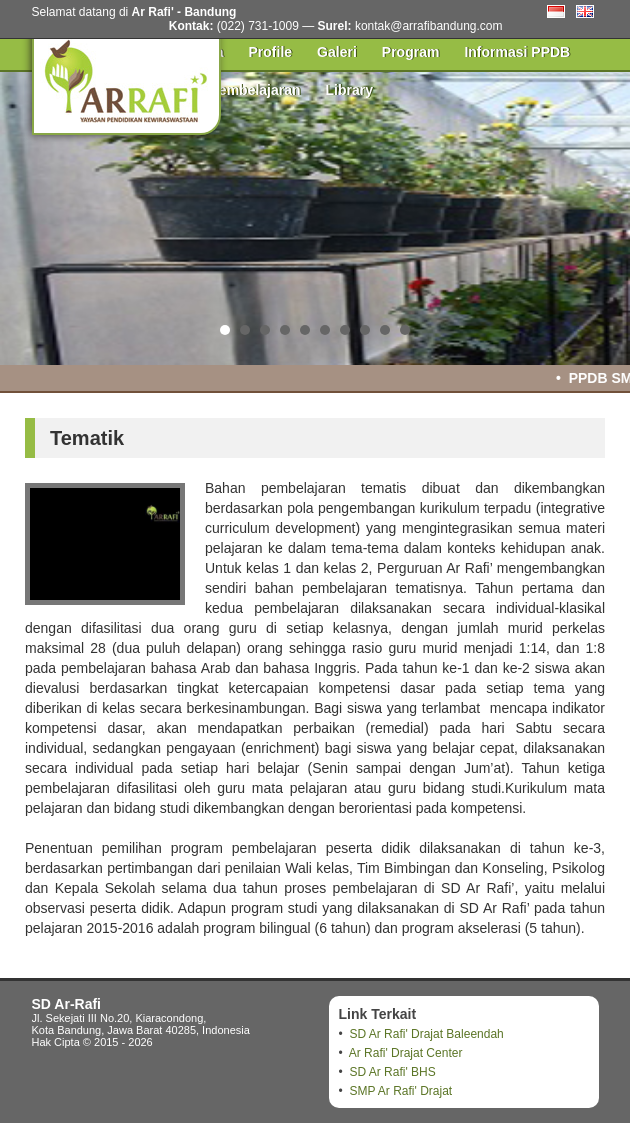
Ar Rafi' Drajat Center (406, 1053)
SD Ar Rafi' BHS (392, 1072)
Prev (26, 215)
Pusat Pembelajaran (234, 90)
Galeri (337, 52)
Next (604, 215)
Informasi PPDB (517, 52)
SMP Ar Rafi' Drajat (400, 1091)
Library (349, 90)
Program (411, 52)
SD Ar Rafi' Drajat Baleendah (426, 1034)
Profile (271, 52)
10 (405, 330)
